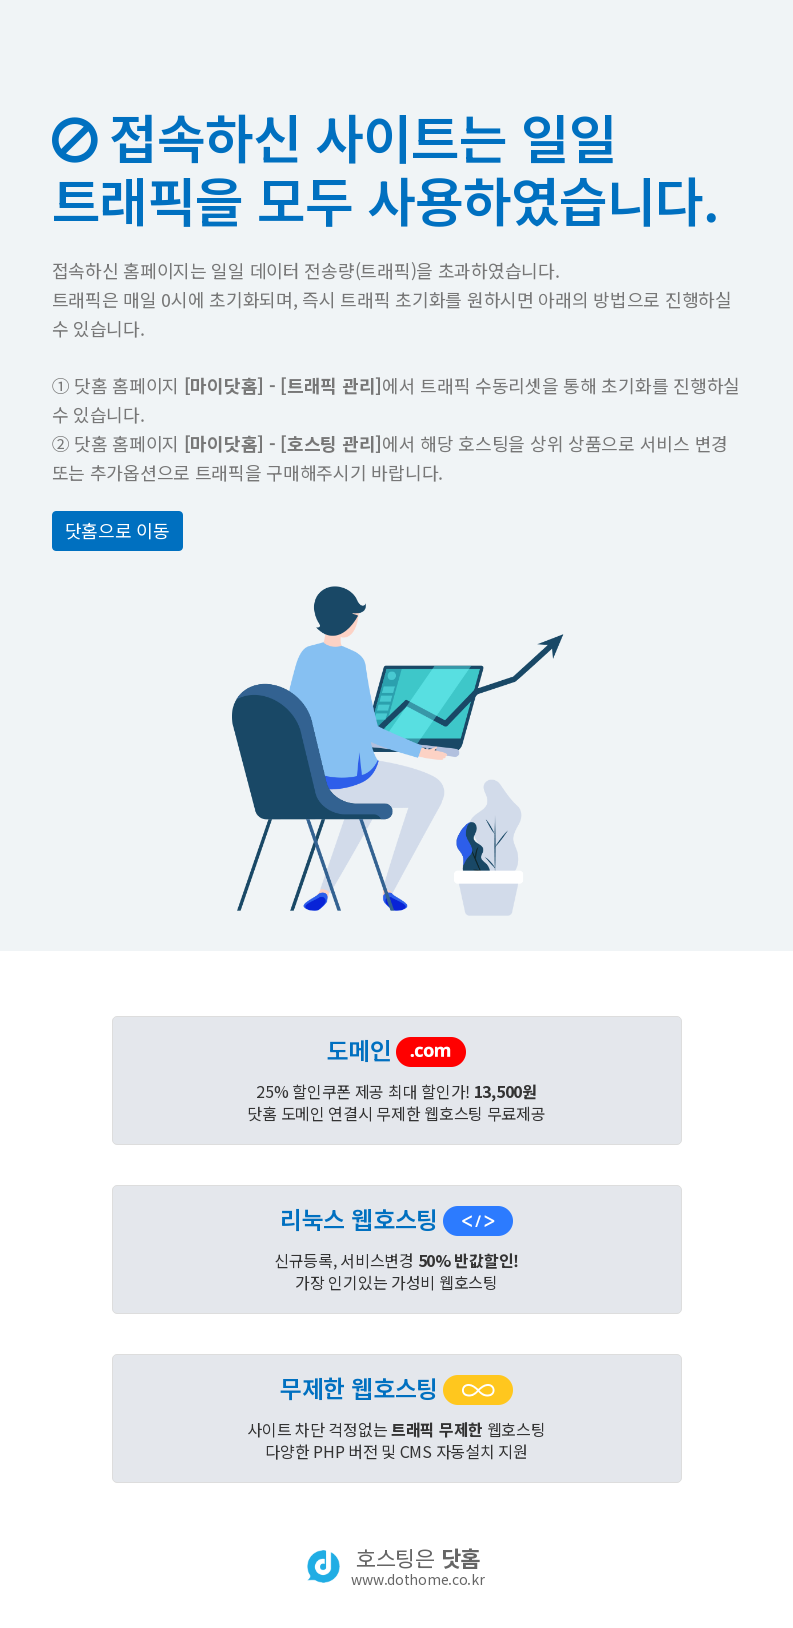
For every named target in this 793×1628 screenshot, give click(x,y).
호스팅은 (417, 1566)
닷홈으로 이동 (117, 530)
